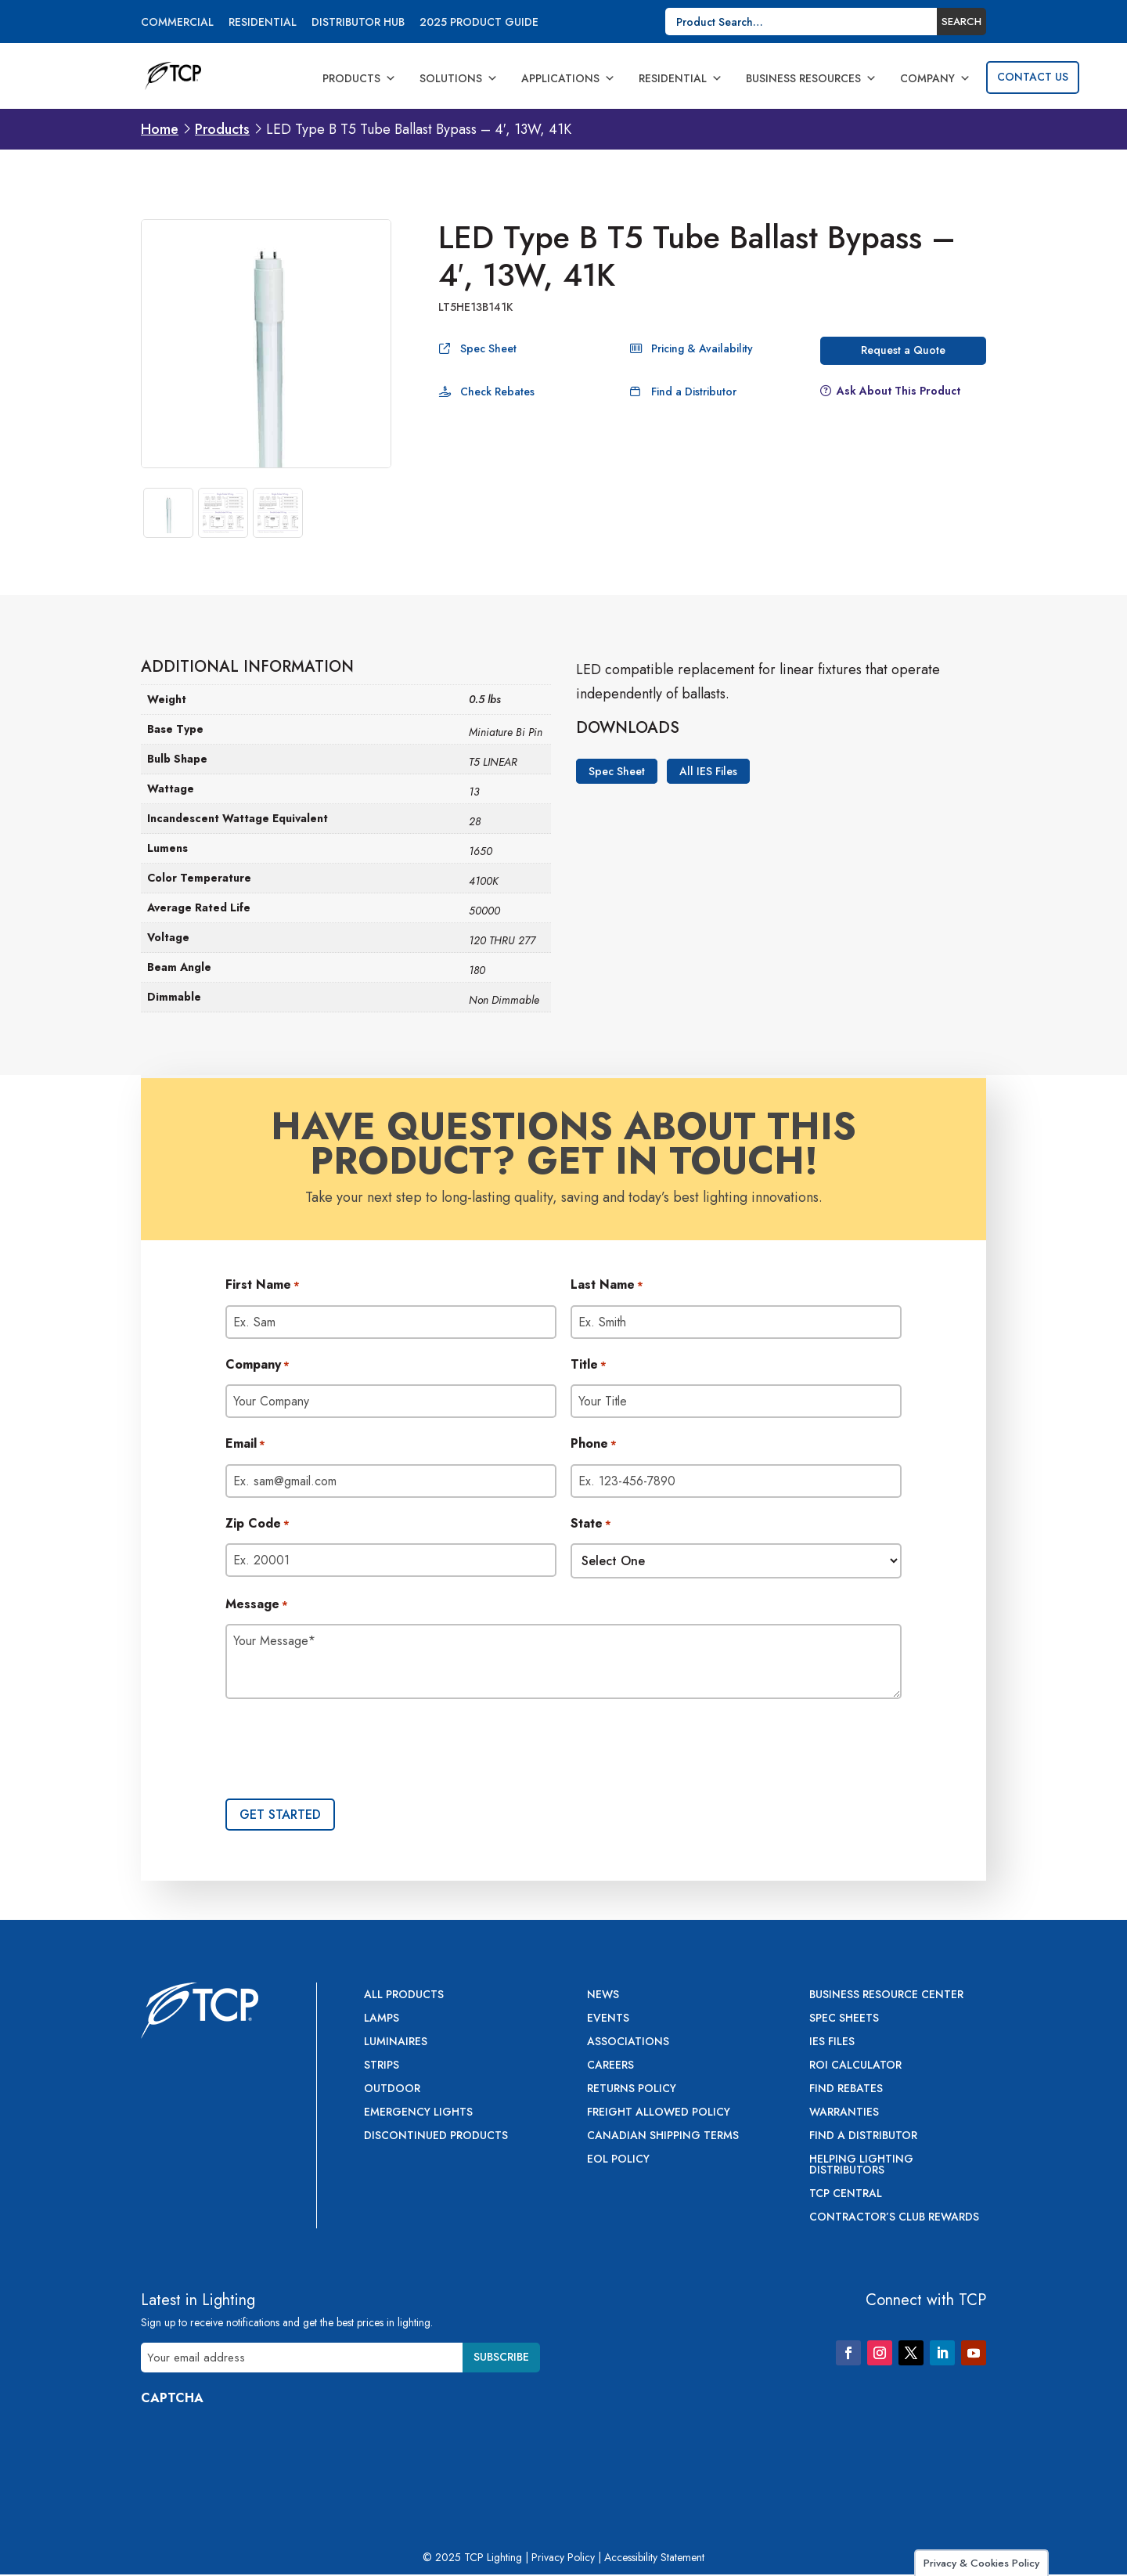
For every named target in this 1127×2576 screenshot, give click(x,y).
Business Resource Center (886, 1995)
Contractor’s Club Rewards (894, 2217)
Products (359, 78)
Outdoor (392, 2089)
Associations (628, 2042)
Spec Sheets (844, 2019)
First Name (262, 1285)
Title (589, 1365)
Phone (594, 1444)
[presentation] (344, 1750)
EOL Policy (618, 2160)
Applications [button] (568, 78)
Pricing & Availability (702, 348)
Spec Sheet (488, 348)
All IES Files (708, 771)
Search (961, 21)
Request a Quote (903, 350)
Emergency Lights (418, 2113)
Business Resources (811, 78)
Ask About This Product (898, 391)
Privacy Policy (563, 2557)
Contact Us (1032, 77)
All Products (404, 1995)
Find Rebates (846, 2089)
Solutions (458, 78)
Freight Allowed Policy (658, 2113)
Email (245, 1444)
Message (256, 1605)
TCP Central (845, 2194)
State (591, 1524)
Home (159, 129)
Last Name (607, 1285)
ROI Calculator (855, 2066)
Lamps (381, 2019)
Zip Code (257, 1524)
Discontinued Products (436, 2136)
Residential (263, 23)
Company (935, 78)
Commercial (177, 23)
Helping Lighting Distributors (861, 2165)
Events (608, 2019)
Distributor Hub (358, 23)
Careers (610, 2066)
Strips (381, 2066)
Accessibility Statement (654, 2557)
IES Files (832, 2042)
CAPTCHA (172, 2398)
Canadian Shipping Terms (663, 2136)
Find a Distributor (693, 391)
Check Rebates (497, 391)
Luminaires (395, 2042)
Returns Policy (631, 2089)
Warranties (844, 2113)
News (603, 1995)
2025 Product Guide (478, 23)
